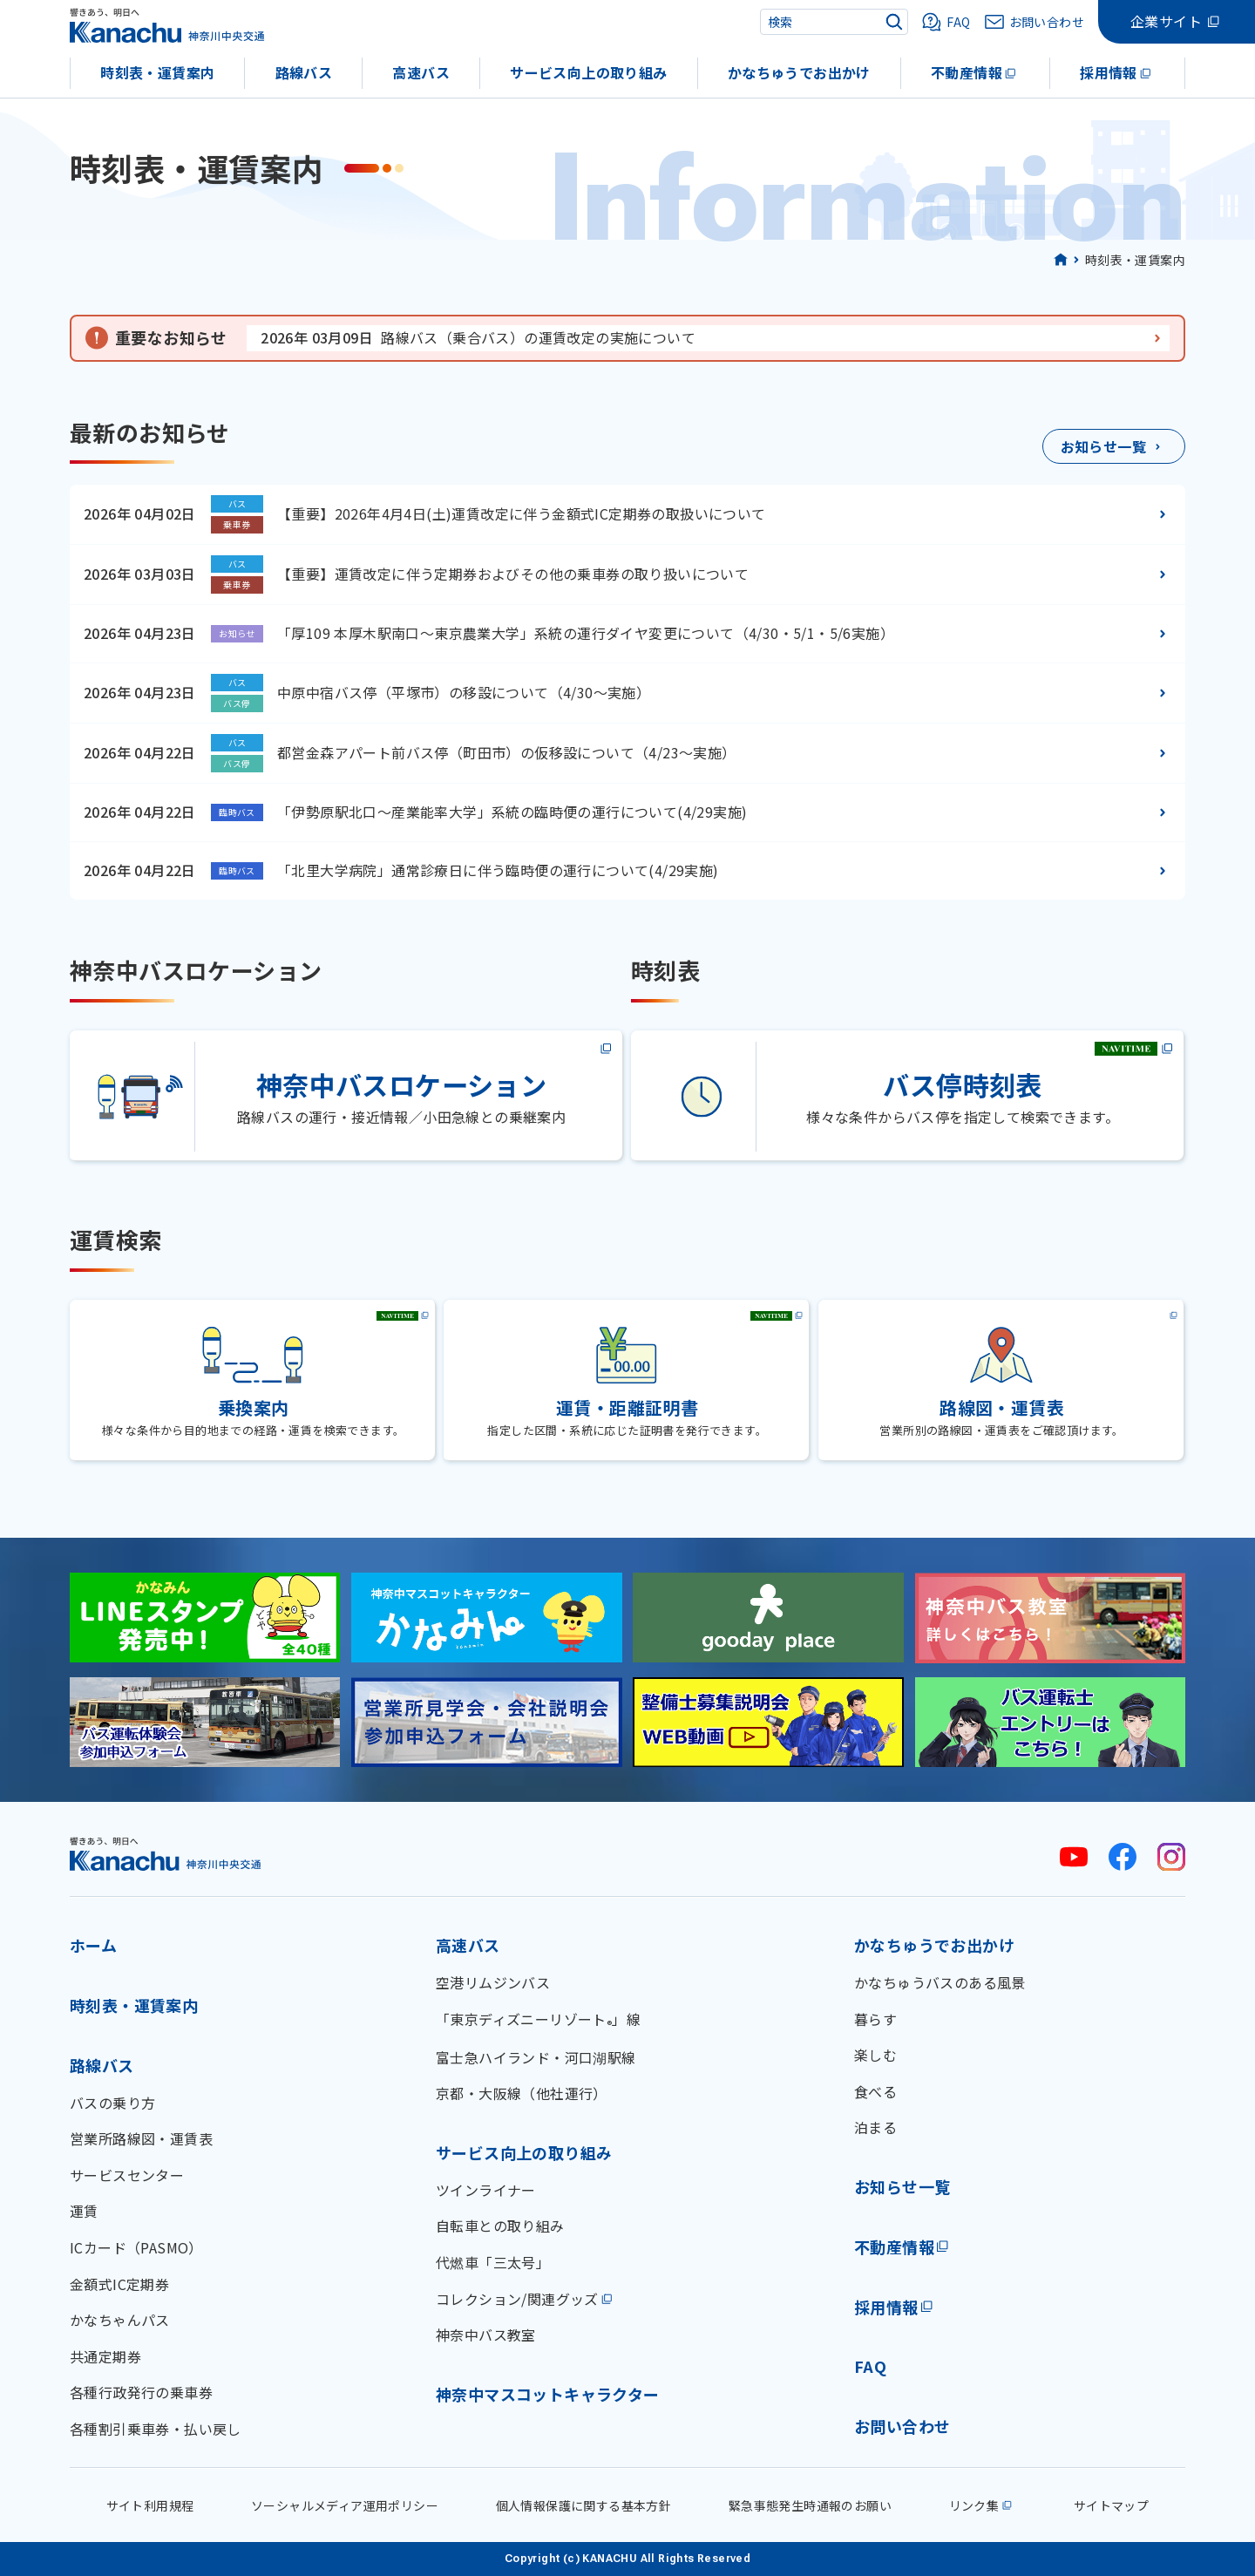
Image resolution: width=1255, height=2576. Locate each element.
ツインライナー (486, 2189)
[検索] (894, 22)
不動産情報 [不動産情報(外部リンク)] (894, 2246)
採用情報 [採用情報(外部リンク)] (886, 2306)
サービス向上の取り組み (588, 72)
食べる (875, 2091)
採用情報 (1108, 72)
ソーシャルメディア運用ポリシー (344, 2505)
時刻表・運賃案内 (157, 72)
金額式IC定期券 (119, 2284)
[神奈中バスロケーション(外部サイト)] (347, 1096)
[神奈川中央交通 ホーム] (165, 1854)
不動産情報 (966, 72)
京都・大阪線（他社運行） (521, 2093)
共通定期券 (105, 2356)
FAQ (870, 2366)
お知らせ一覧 (902, 2186)
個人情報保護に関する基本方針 (584, 2505)
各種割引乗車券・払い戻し (155, 2428)
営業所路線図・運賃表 (141, 2138)
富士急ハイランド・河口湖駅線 (536, 2057)
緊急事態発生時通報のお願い (810, 2505)
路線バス (304, 72)
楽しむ (875, 2054)
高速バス (421, 72)
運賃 (84, 2210)
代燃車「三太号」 (493, 2262)
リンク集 (974, 2505)
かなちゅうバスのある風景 (940, 1982)
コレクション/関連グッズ (517, 2298)
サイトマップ (1111, 2505)
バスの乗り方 (112, 2102)
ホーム (93, 1945)
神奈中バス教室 (486, 2334)
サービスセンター (127, 2175)
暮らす (875, 2018)
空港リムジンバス (493, 1982)
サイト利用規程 (150, 2505)
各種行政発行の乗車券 (141, 2392)
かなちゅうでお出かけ (799, 72)
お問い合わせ (902, 2426)
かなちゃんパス (120, 2319)
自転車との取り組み (500, 2225)
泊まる (875, 2127)
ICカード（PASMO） (136, 2247)
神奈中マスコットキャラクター (548, 2393)
